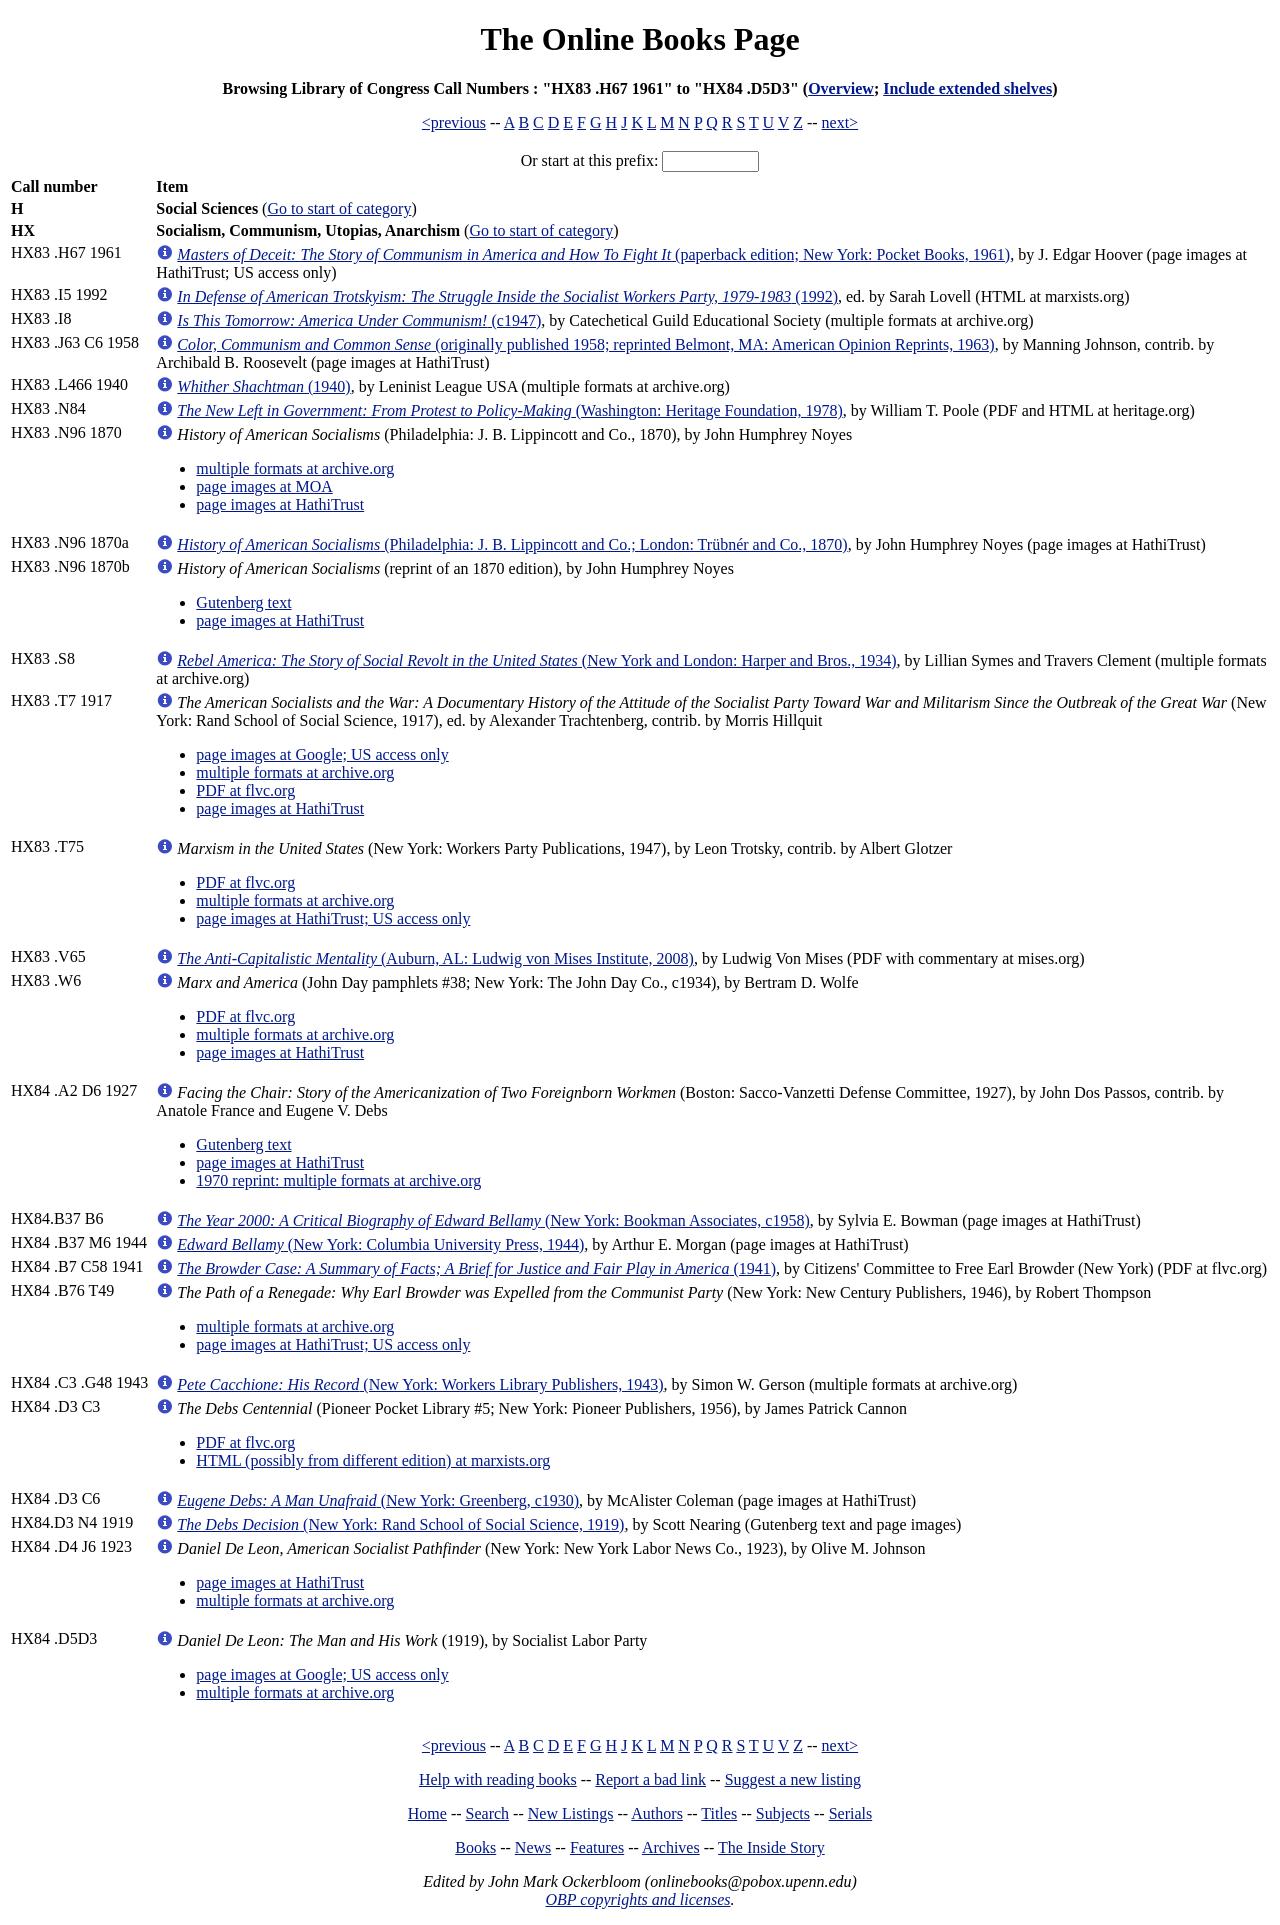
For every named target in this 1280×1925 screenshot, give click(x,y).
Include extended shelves (967, 88)
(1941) (476, 1268)
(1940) (263, 386)
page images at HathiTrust (280, 504)
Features (597, 1847)
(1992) (507, 296)
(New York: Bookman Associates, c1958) (493, 1220)
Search (488, 1813)
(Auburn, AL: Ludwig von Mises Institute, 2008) (435, 958)
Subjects (783, 1813)
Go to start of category (339, 208)
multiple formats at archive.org (295, 468)
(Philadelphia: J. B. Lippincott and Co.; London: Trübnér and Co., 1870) (512, 544)
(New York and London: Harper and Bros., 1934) (536, 660)
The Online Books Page (639, 39)
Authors (657, 1813)
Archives (671, 1847)
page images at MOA (264, 486)
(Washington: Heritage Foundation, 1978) (509, 410)
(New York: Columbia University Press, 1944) (380, 1244)
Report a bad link (650, 1779)
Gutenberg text (243, 602)
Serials (851, 1813)
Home (427, 1813)
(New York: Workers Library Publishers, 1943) (420, 1384)
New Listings (571, 1813)
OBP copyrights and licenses (637, 1899)
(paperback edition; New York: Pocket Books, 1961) (593, 254)
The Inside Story (771, 1847)
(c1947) (359, 320)
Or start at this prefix (587, 160)
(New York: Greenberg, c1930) (378, 1500)
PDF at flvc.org (245, 790)
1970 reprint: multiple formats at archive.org (338, 1180)
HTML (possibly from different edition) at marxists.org (373, 1460)
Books (475, 1847)
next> (840, 122)
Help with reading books (498, 1779)
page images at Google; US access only (322, 754)
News (533, 1847)
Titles (719, 1813)
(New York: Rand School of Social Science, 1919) (400, 1524)
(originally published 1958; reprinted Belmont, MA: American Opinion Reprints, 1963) (585, 344)
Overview (841, 88)
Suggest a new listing (793, 1779)
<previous (454, 122)
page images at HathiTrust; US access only (333, 918)
